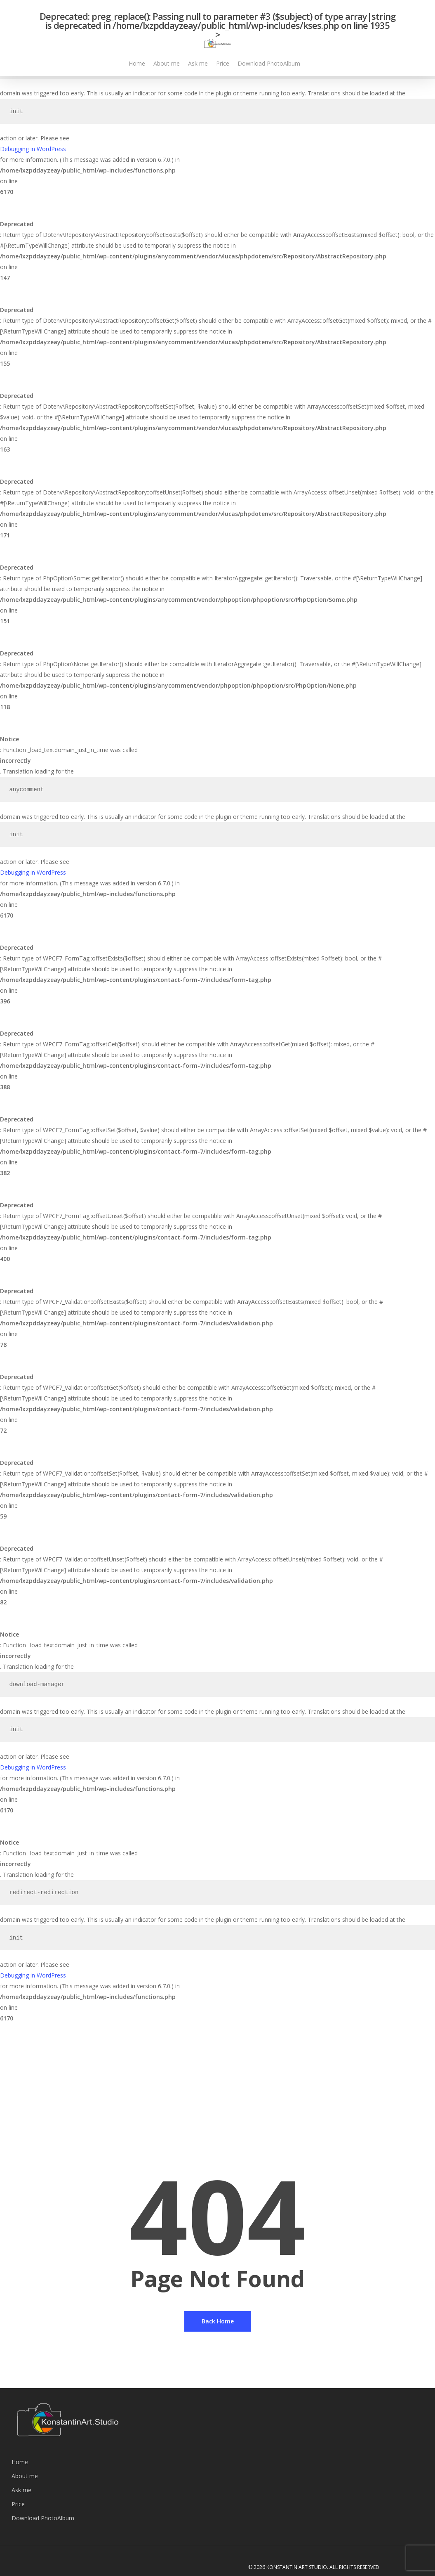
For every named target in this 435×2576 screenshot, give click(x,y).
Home (20, 2462)
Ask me (21, 2490)
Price (18, 2504)
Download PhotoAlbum (43, 2518)
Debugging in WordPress (33, 149)
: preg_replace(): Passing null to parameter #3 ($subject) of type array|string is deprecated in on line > (217, 30)
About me (25, 2476)
